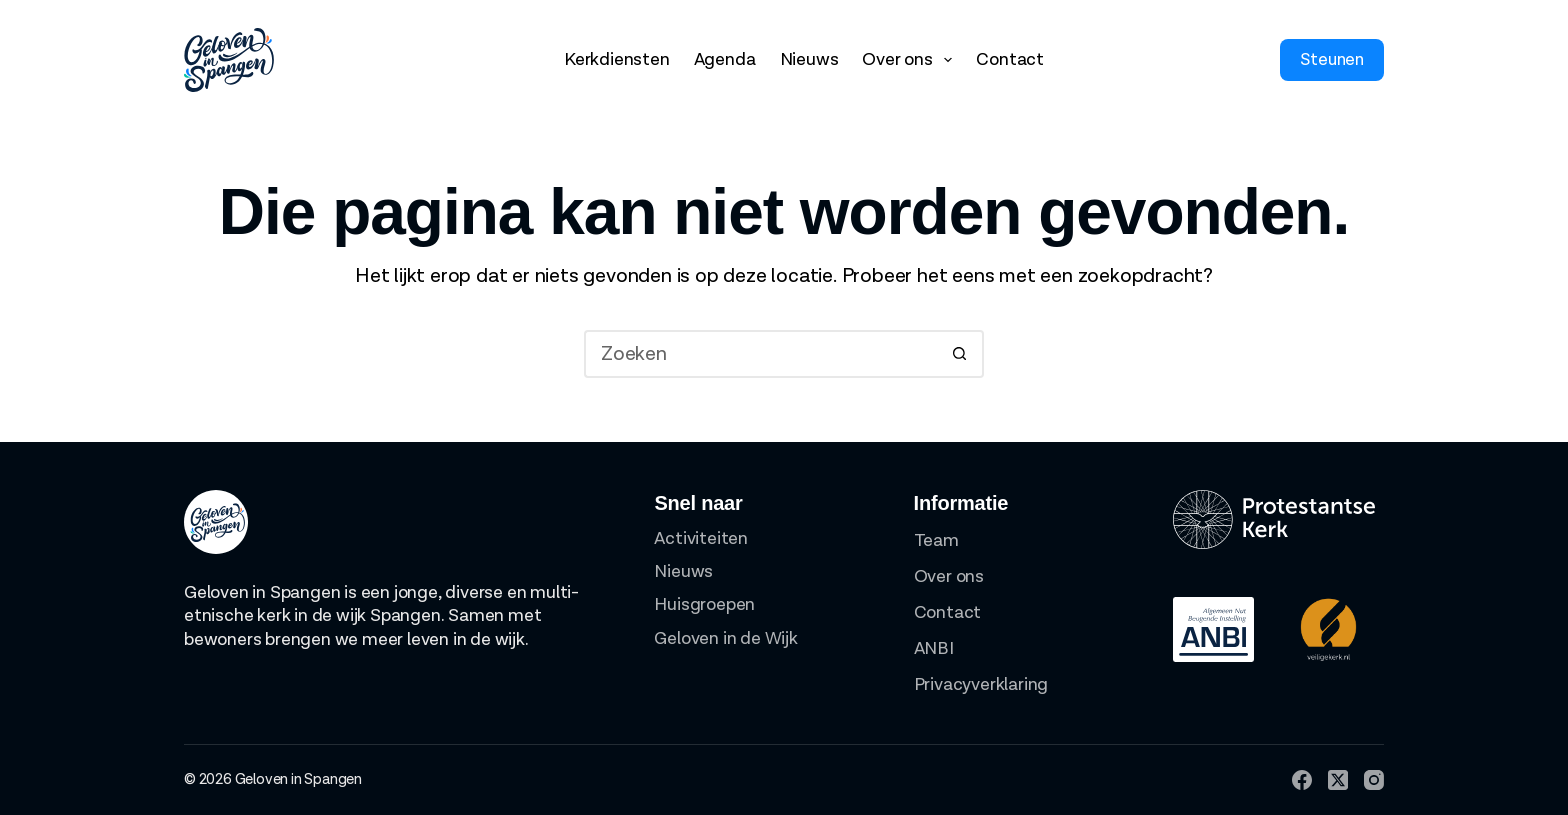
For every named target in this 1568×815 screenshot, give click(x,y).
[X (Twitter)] (1338, 780)
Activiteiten (701, 538)
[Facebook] (1302, 780)
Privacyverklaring (981, 684)
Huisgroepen (704, 604)
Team (936, 540)
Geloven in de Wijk (725, 638)
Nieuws (809, 59)
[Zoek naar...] (760, 354)
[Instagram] (1374, 780)
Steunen (1332, 60)
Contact (1010, 59)
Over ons (911, 60)
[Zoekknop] (960, 354)
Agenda (725, 59)
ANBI (934, 648)
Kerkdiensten (617, 59)
